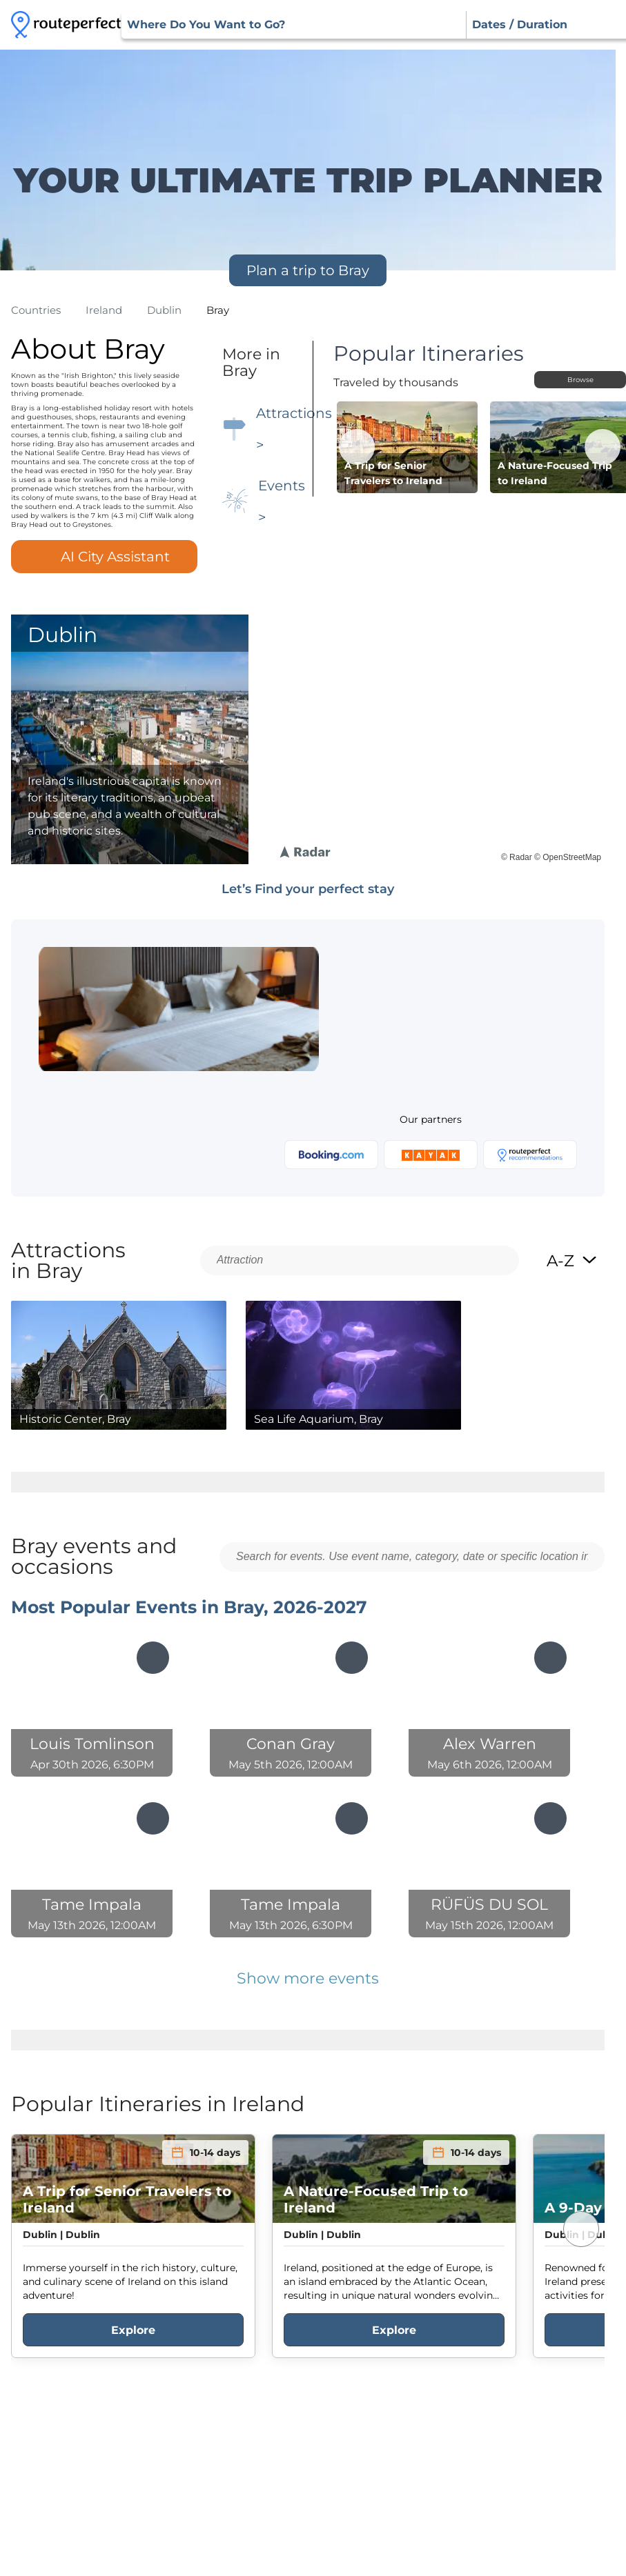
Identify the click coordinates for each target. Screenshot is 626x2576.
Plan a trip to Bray (307, 270)
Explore (133, 2330)
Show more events (308, 1978)
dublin (164, 310)
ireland (104, 310)
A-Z (572, 1260)
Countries (36, 310)
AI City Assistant (104, 556)
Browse (580, 379)
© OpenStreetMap (567, 857)
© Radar (516, 857)
